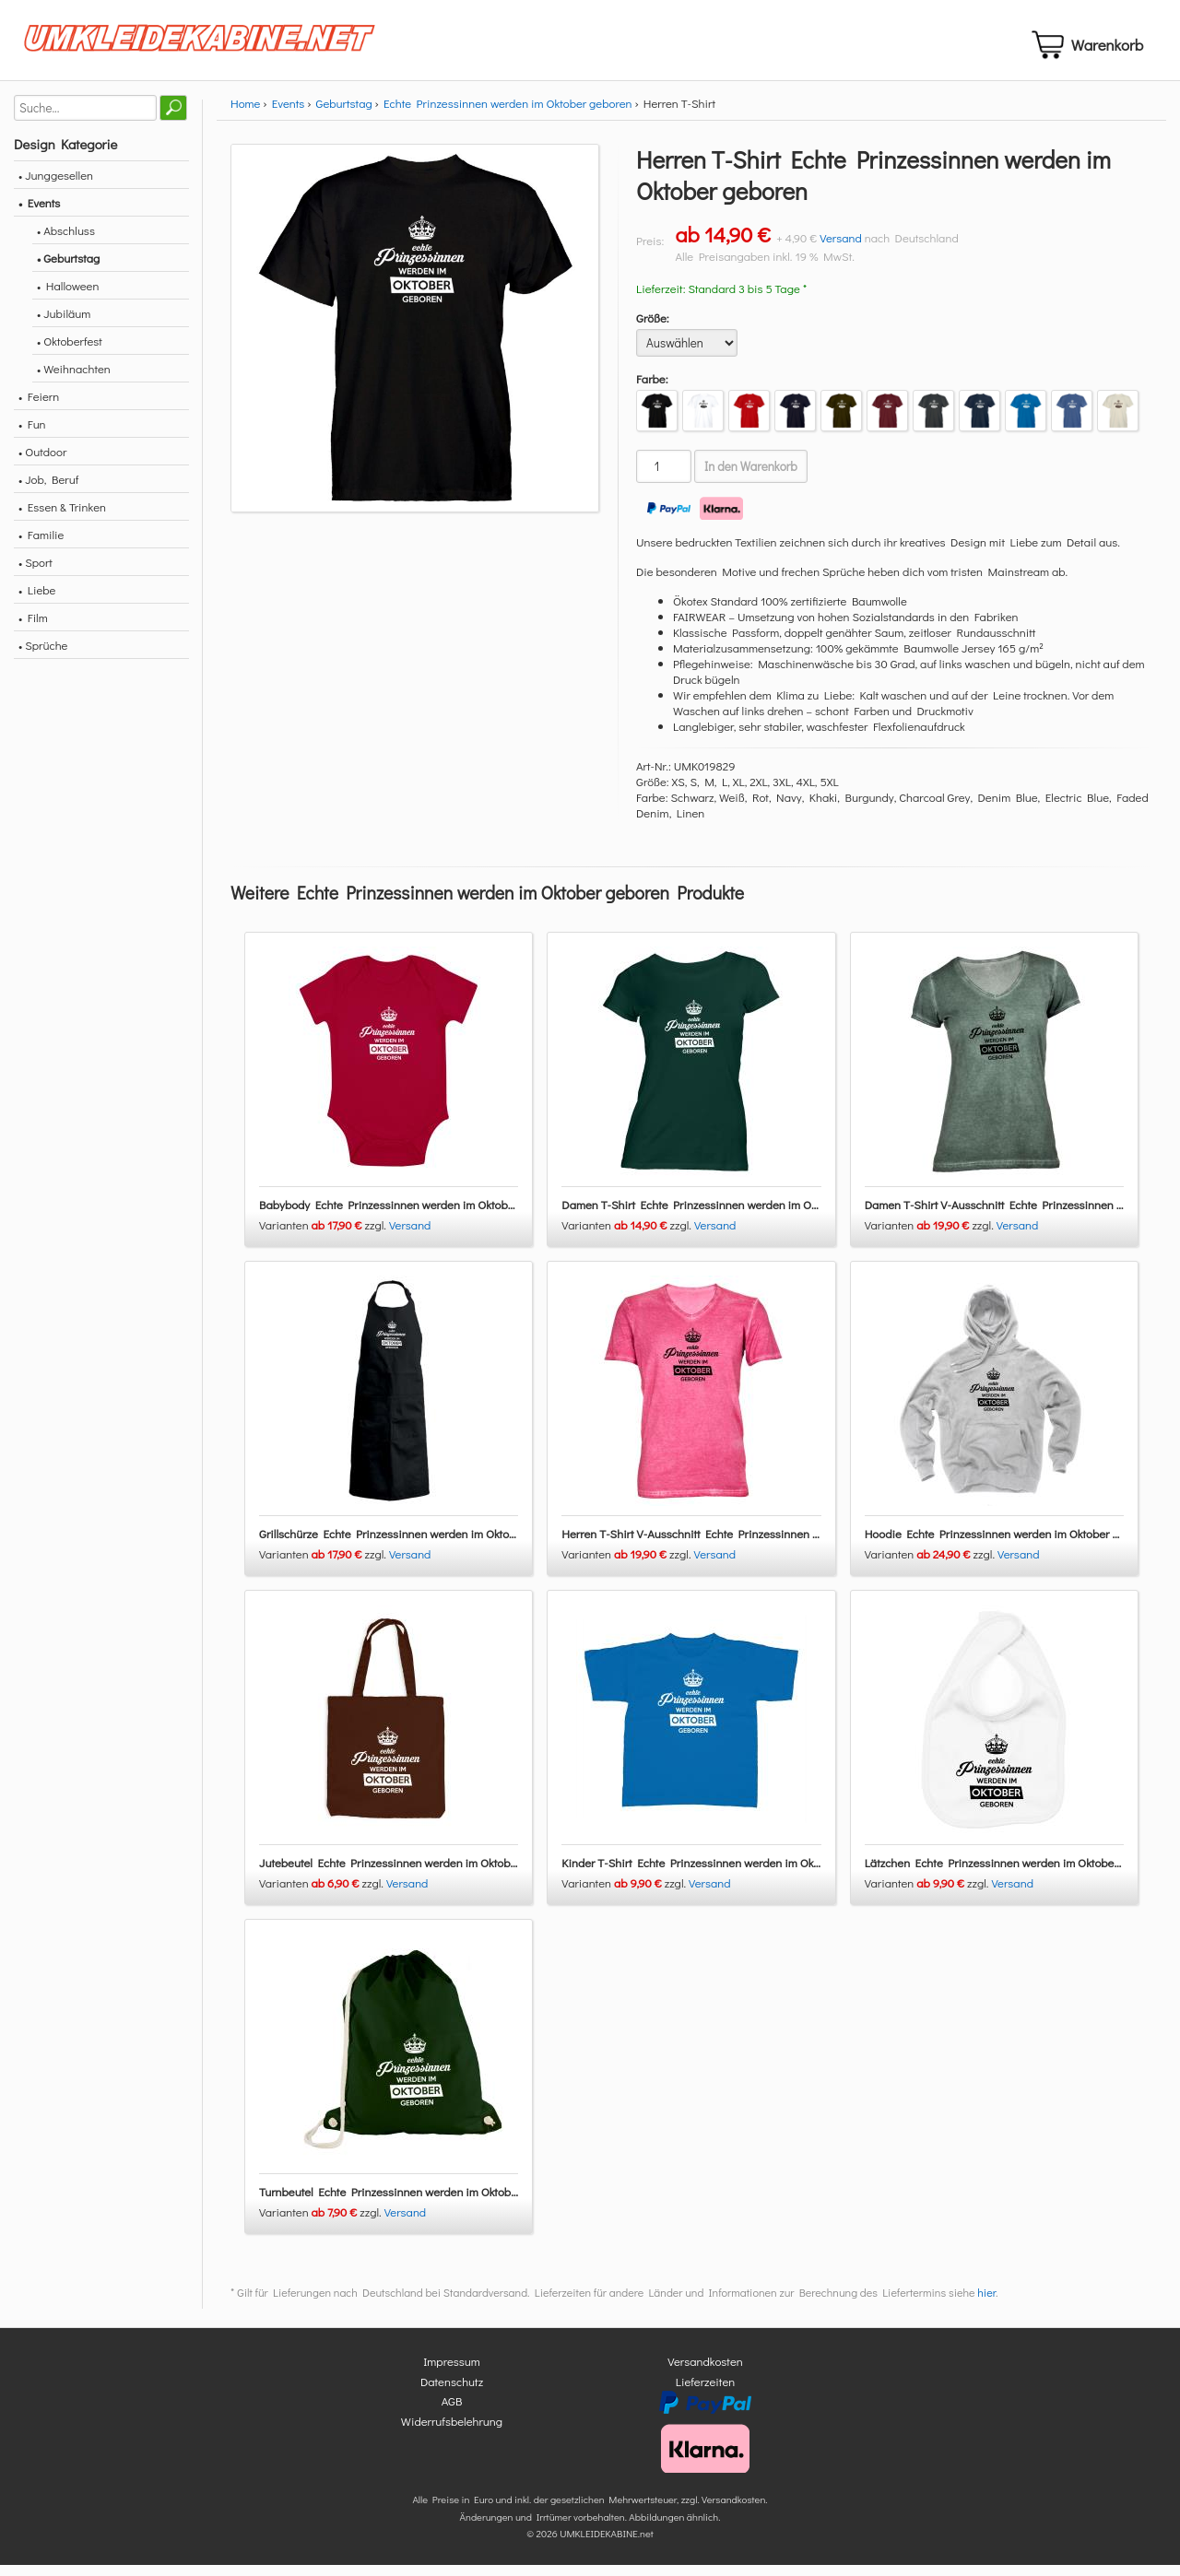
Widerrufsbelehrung (451, 2432)
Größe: (652, 328)
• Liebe (36, 600)
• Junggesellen (55, 186)
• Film (33, 628)
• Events (39, 213)
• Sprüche (42, 656)
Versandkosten (705, 2373)
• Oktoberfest (69, 351)
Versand (841, 248)
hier (986, 2304)
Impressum (451, 2373)
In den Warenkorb (750, 477)
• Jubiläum (63, 324)
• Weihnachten (74, 379)
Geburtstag (344, 114)
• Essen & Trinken (62, 517)
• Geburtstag (68, 268)
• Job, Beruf (48, 490)
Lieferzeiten (705, 2392)
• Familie (41, 545)
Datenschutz (451, 2392)
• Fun (32, 434)
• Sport (35, 573)
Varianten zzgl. (324, 1236)
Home (245, 114)
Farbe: (652, 389)
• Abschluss (66, 241)
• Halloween (68, 296)
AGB (452, 2412)
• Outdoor (42, 462)
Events (288, 114)
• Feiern (38, 407)
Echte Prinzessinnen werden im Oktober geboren (508, 114)
